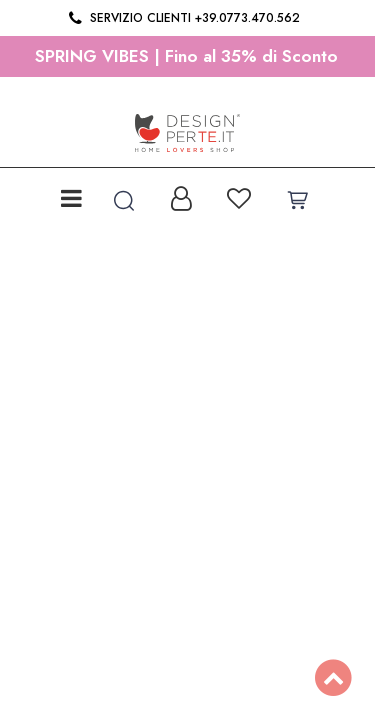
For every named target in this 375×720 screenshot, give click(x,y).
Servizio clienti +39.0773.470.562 (182, 18)
